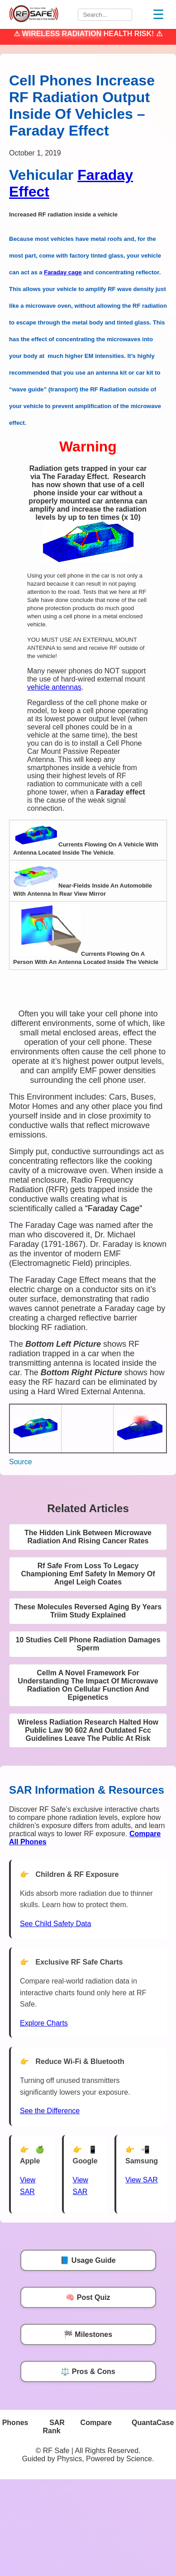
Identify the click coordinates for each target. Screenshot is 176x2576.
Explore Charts (44, 2023)
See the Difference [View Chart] (50, 2111)
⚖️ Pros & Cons (88, 2371)
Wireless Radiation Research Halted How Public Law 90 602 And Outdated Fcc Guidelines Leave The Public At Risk (88, 1730)
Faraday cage (62, 272)
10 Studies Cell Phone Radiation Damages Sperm (87, 1644)
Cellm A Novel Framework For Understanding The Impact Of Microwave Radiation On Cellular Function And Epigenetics (88, 1685)
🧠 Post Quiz (88, 2297)
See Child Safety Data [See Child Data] (55, 1923)
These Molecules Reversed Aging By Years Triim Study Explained (88, 1611)
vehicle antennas (54, 687)
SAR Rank (53, 2427)
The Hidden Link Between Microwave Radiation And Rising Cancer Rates (88, 1537)
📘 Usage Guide (87, 2260)
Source (20, 1462)
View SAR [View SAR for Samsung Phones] (141, 2180)
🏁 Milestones (88, 2334)
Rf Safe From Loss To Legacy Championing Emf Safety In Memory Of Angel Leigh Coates (88, 1574)
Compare (96, 2422)
